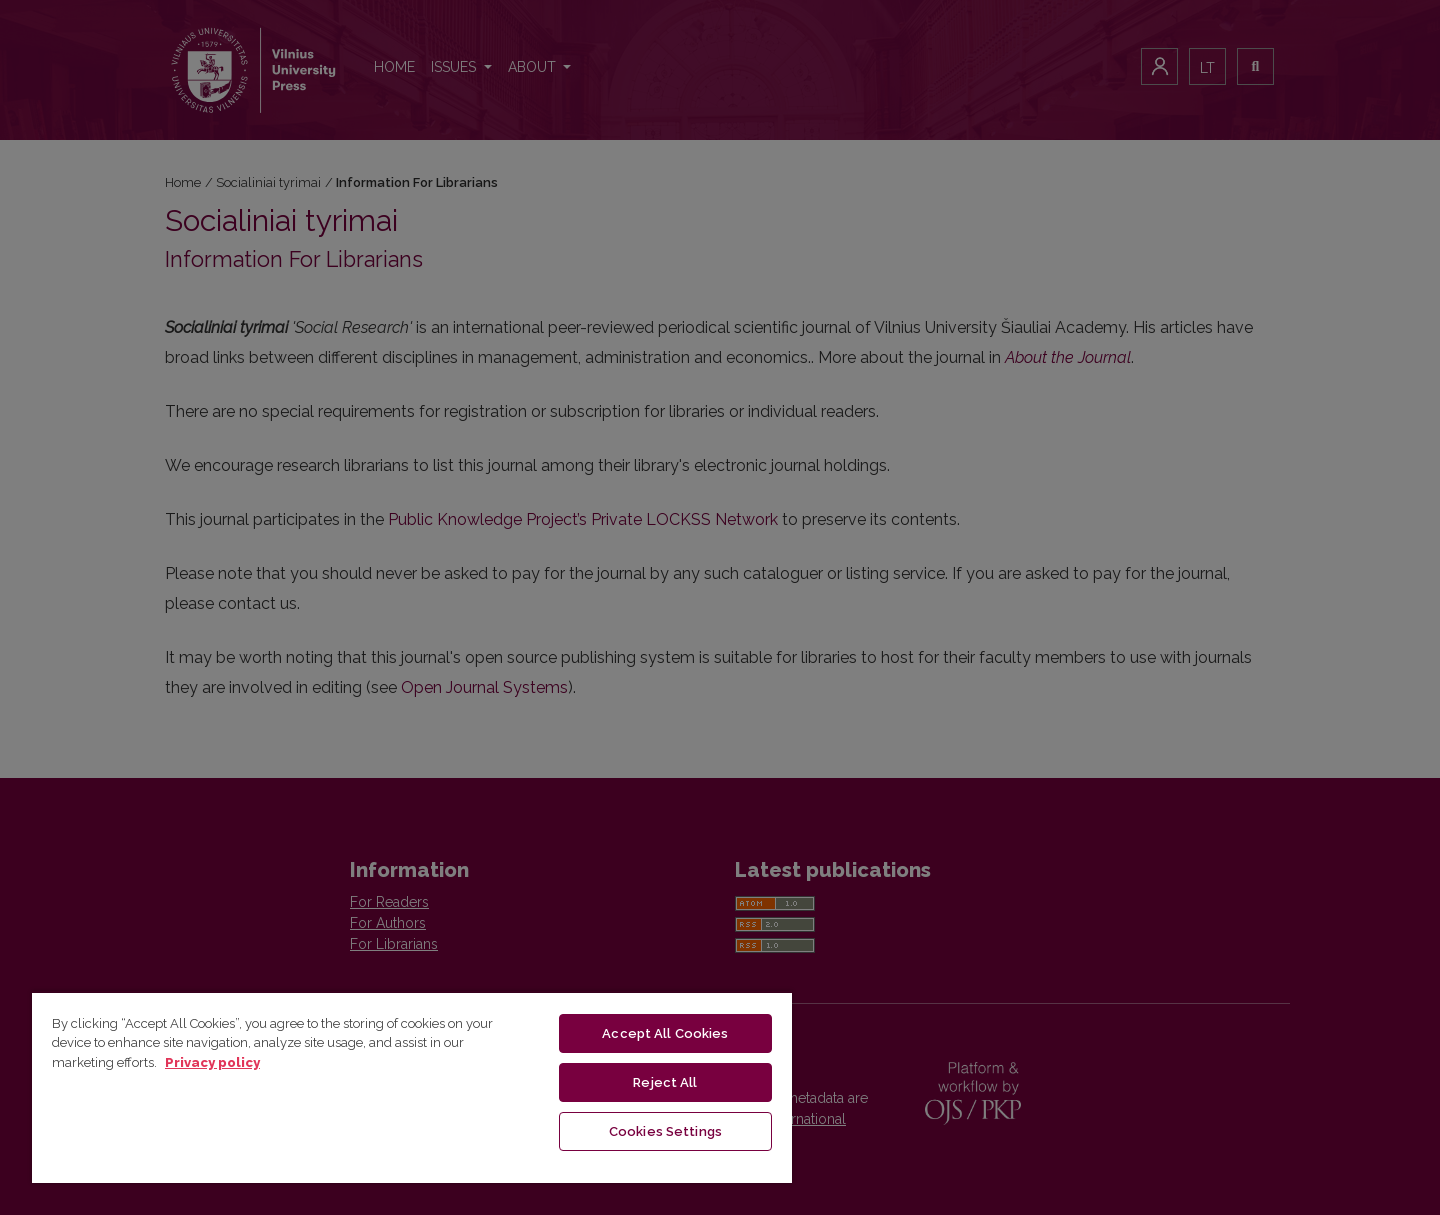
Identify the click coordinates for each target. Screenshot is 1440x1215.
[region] (412, 1087)
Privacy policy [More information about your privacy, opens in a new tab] (212, 1062)
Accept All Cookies (665, 1033)
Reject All (665, 1082)
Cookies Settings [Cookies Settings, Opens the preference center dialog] (665, 1131)
